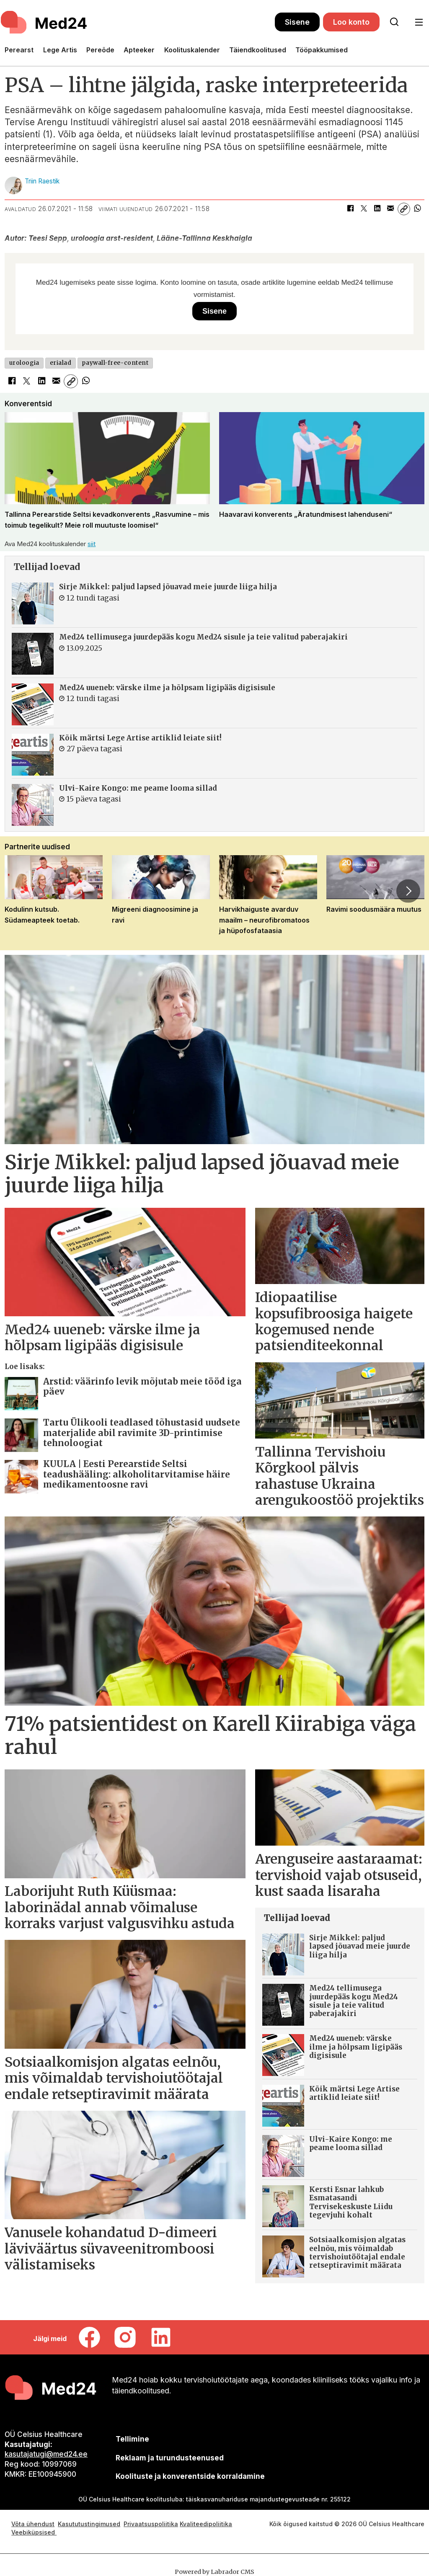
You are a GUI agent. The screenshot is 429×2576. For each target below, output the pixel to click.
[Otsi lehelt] (394, 22)
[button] (408, 891)
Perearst (19, 50)
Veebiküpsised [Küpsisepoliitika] (34, 2532)
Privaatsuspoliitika (151, 2523)
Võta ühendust (32, 2523)
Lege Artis (60, 50)
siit (92, 544)
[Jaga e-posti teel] (390, 209)
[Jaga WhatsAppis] (417, 209)
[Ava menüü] (419, 22)
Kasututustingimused (89, 2523)
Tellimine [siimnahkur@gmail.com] (132, 2439)
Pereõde (100, 50)
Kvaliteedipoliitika (206, 2523)
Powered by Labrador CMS (214, 2572)
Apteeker (139, 50)
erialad (61, 362)
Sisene (297, 22)
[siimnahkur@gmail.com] (169, 2457)
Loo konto (351, 22)
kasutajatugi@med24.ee (46, 2454)
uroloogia (24, 362)
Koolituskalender (192, 50)
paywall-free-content (115, 362)
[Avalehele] (45, 22)
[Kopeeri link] (404, 209)
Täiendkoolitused (257, 50)
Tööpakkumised (321, 50)
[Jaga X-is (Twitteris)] (363, 209)
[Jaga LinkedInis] (377, 209)
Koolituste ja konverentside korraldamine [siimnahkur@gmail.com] (190, 2476)
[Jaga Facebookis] (350, 209)
